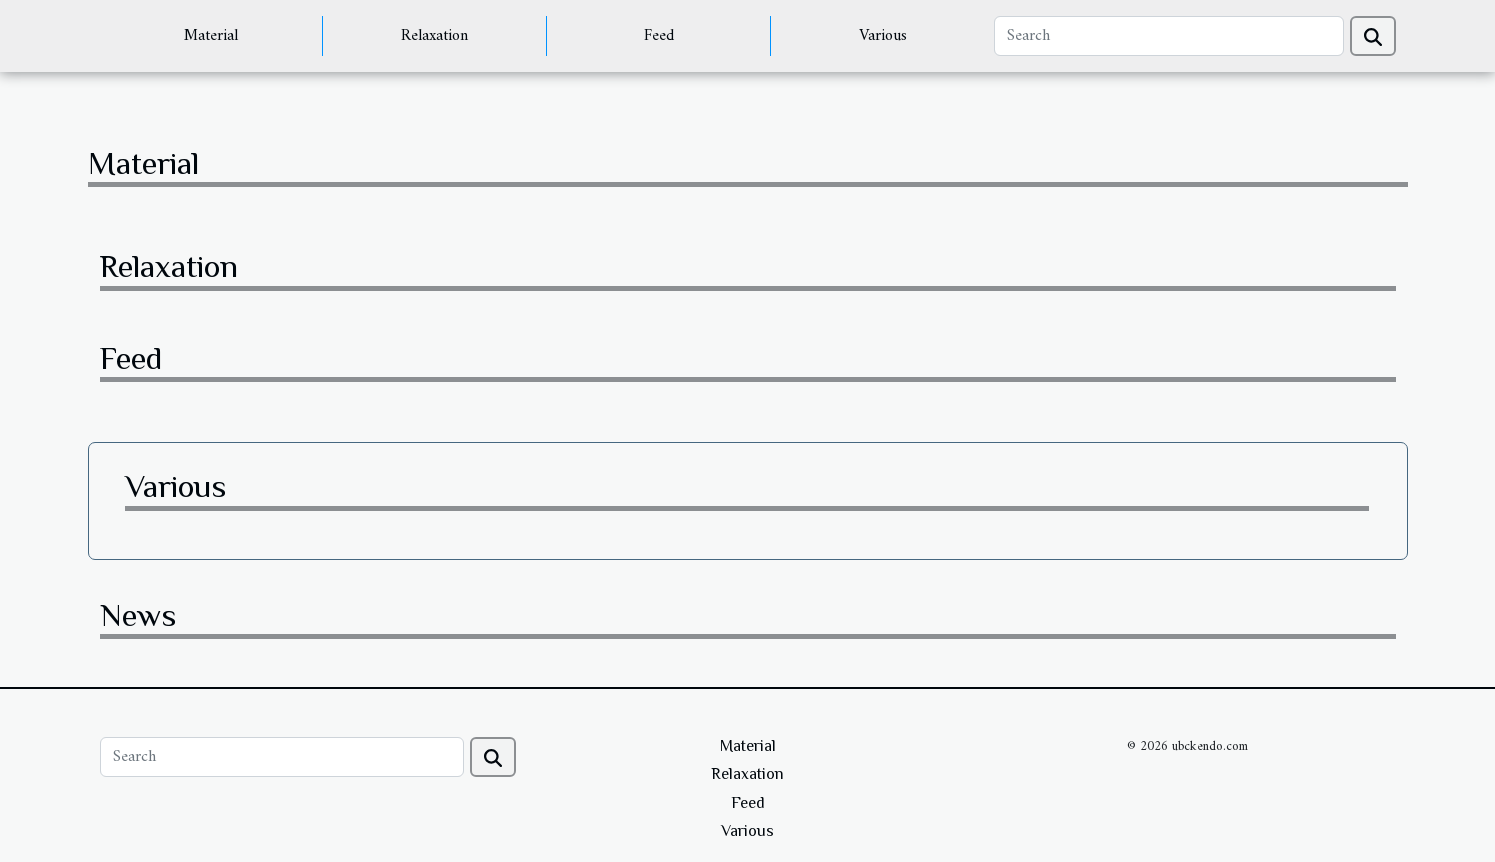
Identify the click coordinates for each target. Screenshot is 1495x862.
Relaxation (434, 36)
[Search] (1168, 36)
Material (211, 36)
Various (883, 36)
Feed (659, 36)
